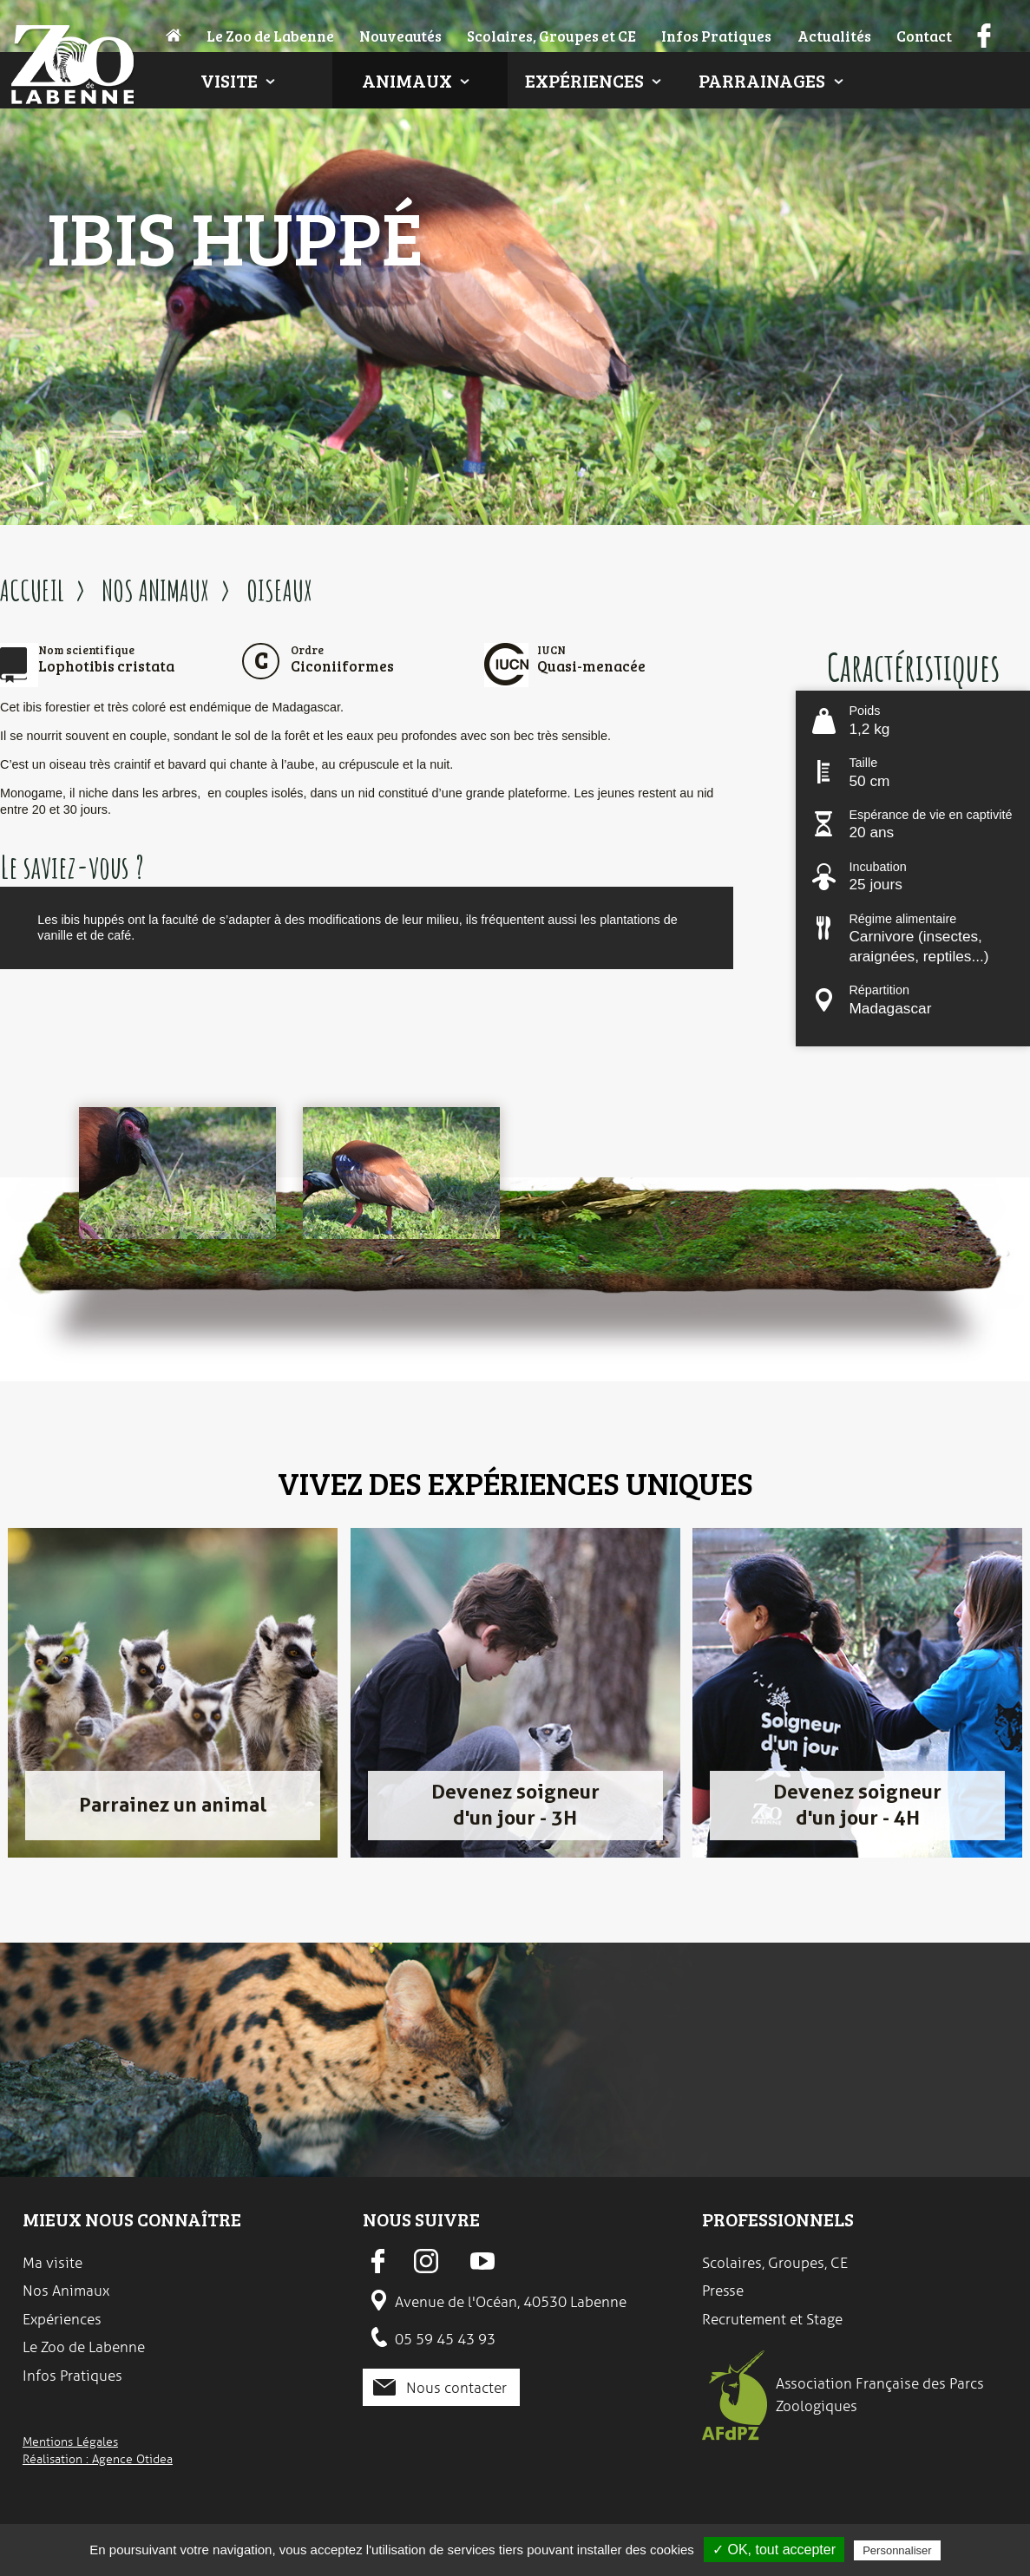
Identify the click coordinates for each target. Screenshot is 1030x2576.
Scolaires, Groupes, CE (775, 2262)
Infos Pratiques (716, 35)
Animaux (407, 80)
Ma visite (52, 2262)
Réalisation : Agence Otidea (98, 2459)
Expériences (584, 80)
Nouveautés (400, 35)
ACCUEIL (32, 590)
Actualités (834, 35)
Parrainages (762, 80)
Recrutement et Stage (772, 2319)
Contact (924, 35)
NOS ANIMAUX (155, 590)
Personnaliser (897, 2550)
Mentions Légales (70, 2441)
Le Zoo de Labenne (270, 35)
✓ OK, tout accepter (774, 2549)
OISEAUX (279, 590)
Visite (229, 80)
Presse (723, 2290)
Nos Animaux (66, 2290)
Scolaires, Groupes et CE (551, 35)
